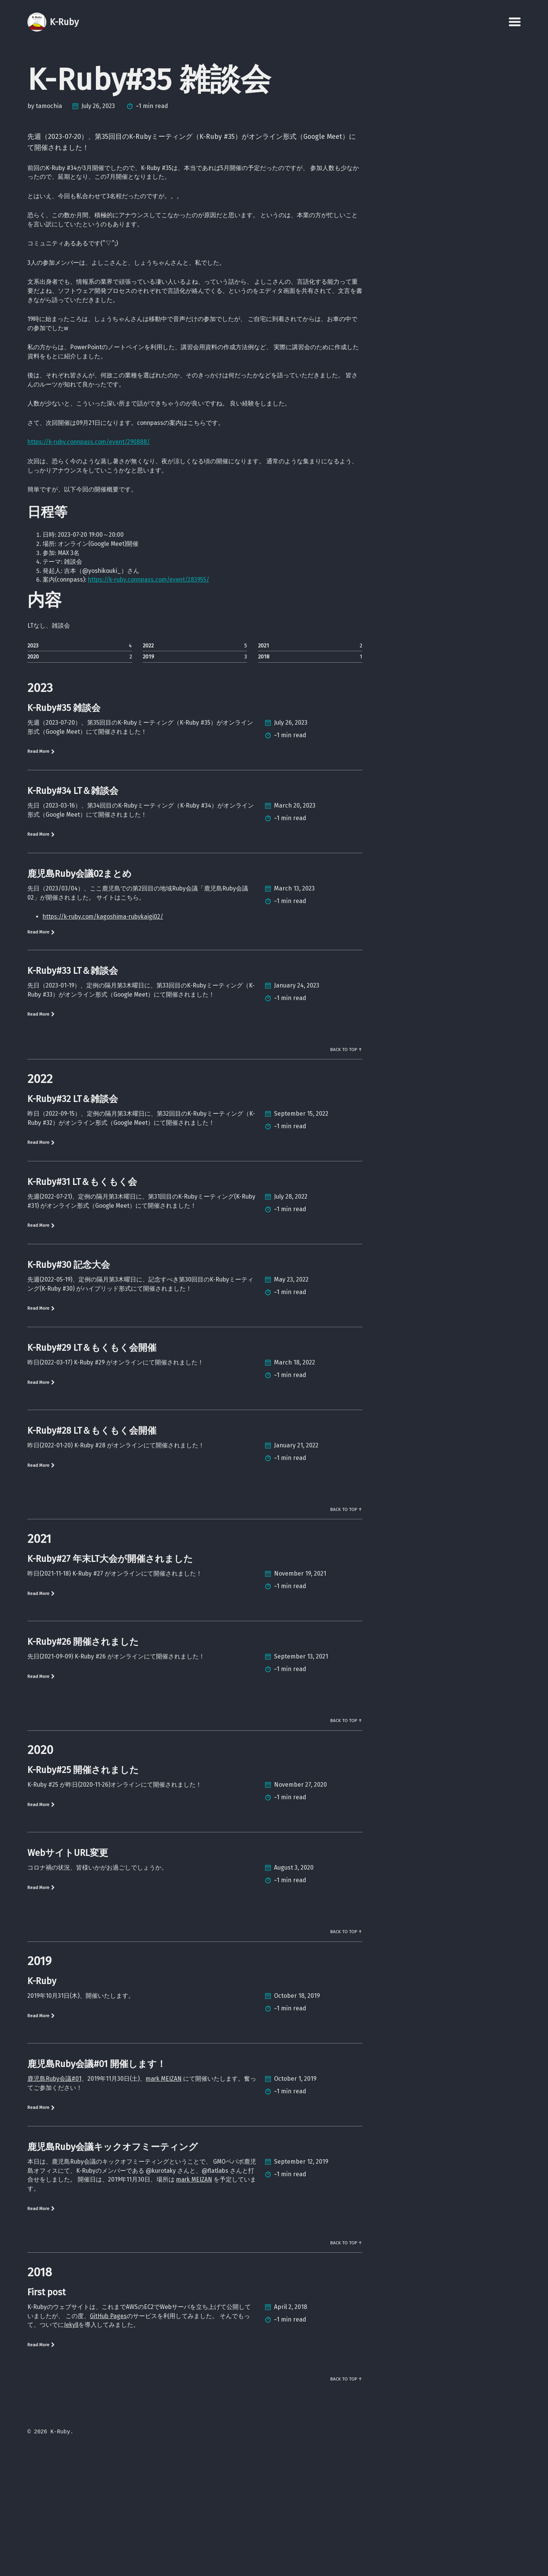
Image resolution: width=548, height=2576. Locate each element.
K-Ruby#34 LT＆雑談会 (72, 841)
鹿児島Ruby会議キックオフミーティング (112, 2257)
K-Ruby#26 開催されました (83, 1741)
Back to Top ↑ (343, 1123)
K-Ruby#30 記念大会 (68, 1358)
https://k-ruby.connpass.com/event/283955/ (167, 619)
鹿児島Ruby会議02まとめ (79, 927)
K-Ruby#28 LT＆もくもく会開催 (91, 1527)
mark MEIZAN (182, 2187)
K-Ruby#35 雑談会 (63, 756)
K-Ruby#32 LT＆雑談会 (72, 1176)
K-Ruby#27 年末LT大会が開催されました (110, 1659)
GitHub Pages (146, 2438)
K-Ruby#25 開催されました (83, 1873)
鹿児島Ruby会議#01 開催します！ (96, 2171)
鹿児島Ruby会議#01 (58, 2187)
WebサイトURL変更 (67, 1956)
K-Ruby (41, 2088)
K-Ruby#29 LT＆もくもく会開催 (91, 1444)
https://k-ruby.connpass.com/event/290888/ (99, 469)
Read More (44, 802)
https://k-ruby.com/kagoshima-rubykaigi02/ (113, 974)
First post (46, 2412)
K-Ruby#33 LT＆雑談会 (72, 1031)
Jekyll (134, 2448)
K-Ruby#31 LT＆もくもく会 (82, 1272)
